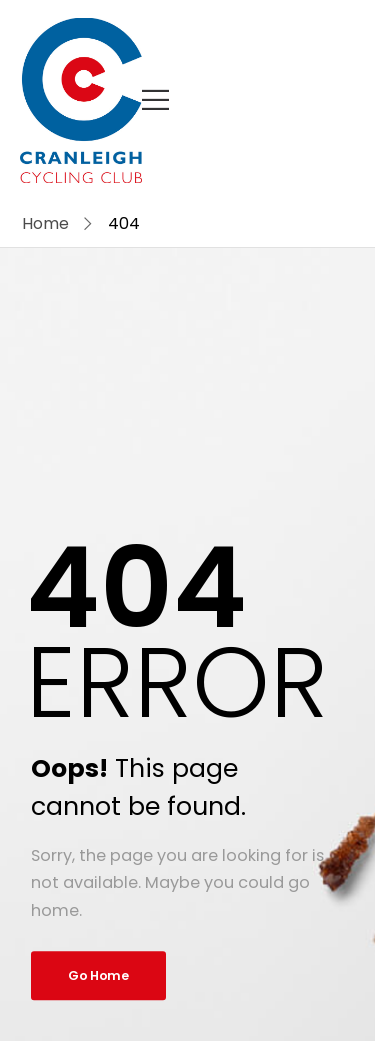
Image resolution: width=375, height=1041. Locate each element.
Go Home (98, 975)
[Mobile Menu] (155, 100)
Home (45, 223)
